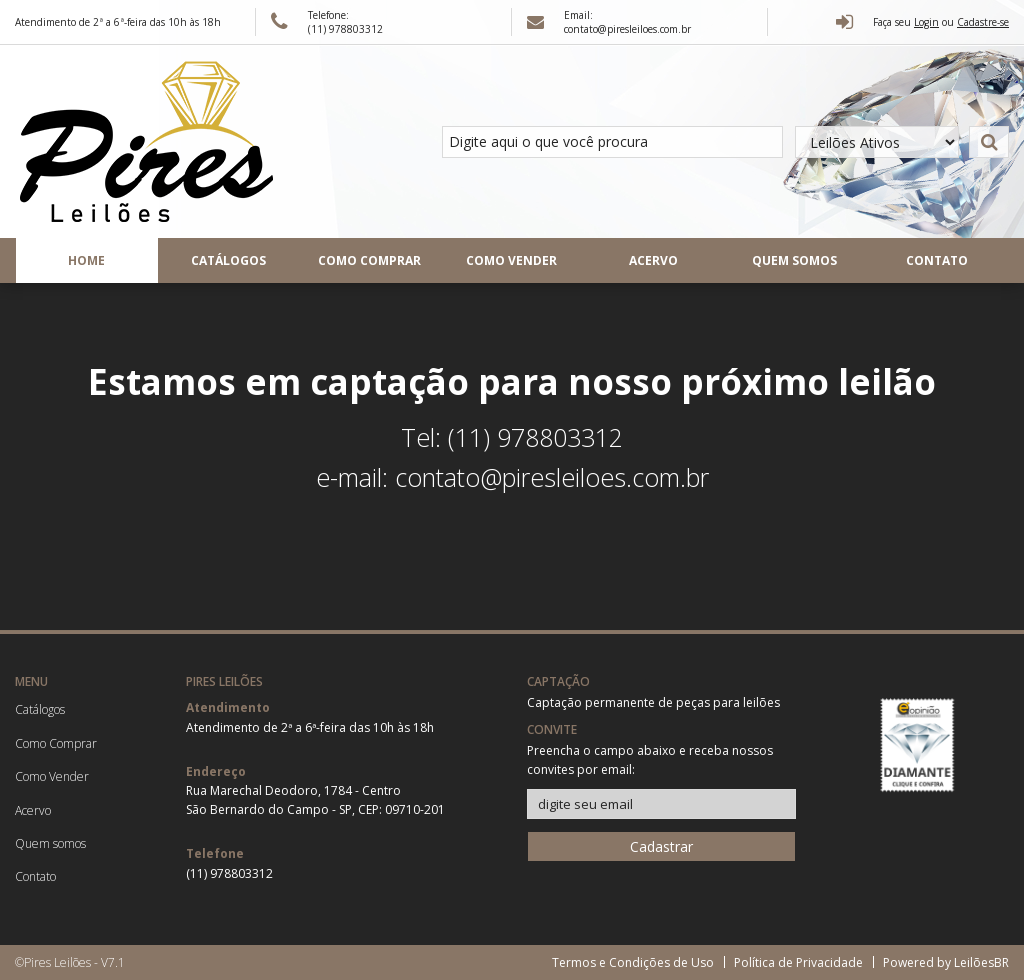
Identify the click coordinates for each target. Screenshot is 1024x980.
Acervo (653, 260)
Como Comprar (369, 260)
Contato (937, 260)
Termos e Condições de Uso (633, 962)
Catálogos (228, 260)
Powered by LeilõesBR (946, 962)
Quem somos (794, 260)
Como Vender (511, 260)
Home (86, 260)
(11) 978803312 (229, 873)
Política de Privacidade (798, 962)
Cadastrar (661, 846)
